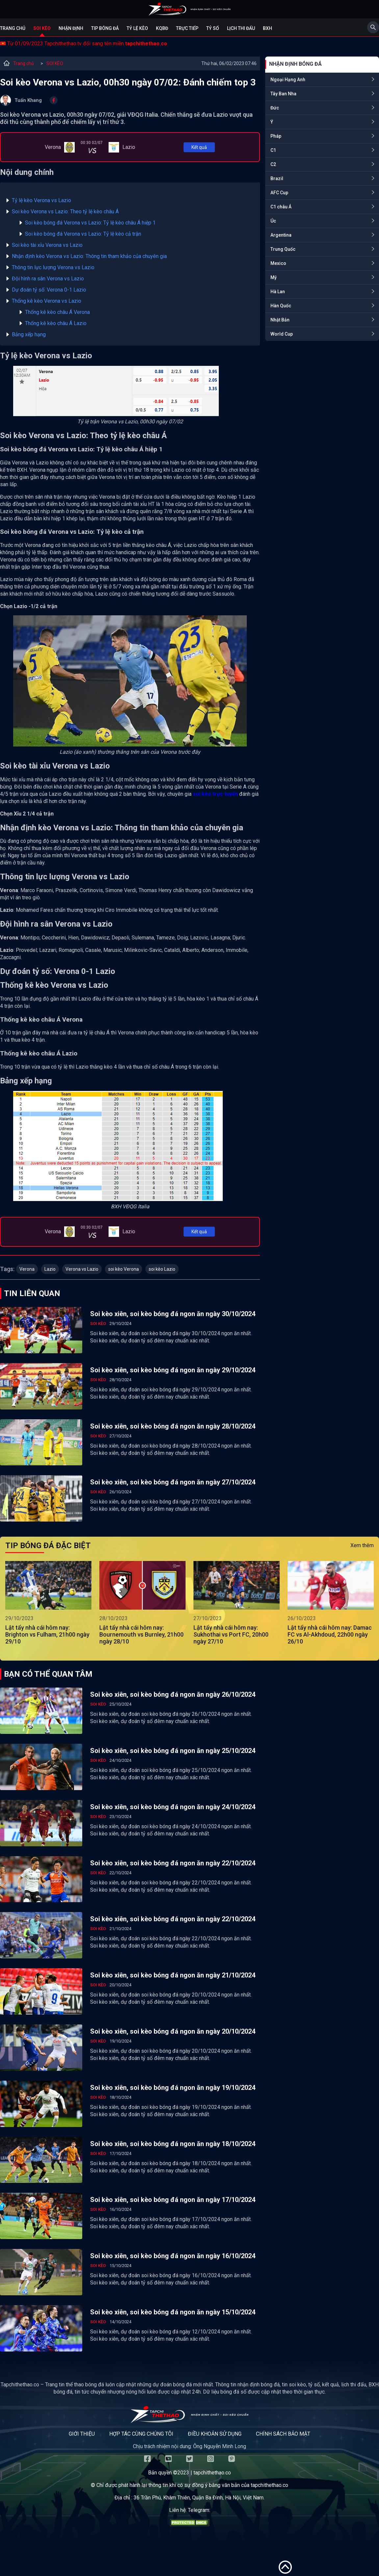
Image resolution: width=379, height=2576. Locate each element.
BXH (267, 28)
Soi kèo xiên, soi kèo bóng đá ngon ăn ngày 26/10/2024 (172, 1694)
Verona (27, 1269)
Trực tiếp (187, 28)
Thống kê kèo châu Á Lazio (56, 323)
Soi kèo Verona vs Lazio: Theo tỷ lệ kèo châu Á (65, 211)
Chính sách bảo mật (283, 2434)
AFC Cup (279, 192)
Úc (273, 221)
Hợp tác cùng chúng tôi (141, 2434)
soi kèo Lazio (162, 1269)
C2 (273, 164)
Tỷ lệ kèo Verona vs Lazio (41, 200)
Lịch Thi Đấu (241, 28)
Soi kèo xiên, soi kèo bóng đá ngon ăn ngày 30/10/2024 (172, 1314)
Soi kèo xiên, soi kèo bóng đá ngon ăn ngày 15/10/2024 (172, 2312)
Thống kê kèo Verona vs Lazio (46, 301)
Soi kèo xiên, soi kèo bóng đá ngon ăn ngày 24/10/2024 (172, 1807)
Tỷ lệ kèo (137, 28)
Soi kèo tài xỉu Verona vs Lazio (47, 245)
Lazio (50, 1269)
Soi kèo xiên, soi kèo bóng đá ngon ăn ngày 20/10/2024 (172, 2031)
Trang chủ (12, 28)
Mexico (278, 263)
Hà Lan (277, 291)
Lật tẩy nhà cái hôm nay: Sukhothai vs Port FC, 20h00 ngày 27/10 (230, 1634)
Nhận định (71, 28)
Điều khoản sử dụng (214, 2434)
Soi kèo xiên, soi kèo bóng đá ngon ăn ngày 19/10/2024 (172, 2088)
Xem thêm (362, 1545)
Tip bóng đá (105, 28)
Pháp (275, 136)
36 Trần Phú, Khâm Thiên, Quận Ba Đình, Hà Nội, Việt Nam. (199, 2497)
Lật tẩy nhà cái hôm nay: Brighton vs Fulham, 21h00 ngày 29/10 (47, 1634)
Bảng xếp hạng (29, 334)
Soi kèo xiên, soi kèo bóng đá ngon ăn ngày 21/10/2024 (172, 1975)
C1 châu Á (280, 206)
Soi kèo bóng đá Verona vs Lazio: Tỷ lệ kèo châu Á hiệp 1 (90, 223)
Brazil (276, 178)
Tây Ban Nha (283, 93)
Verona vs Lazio (81, 1269)
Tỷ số (212, 28)
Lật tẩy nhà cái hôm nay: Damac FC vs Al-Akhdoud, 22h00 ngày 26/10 (330, 1634)
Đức (274, 107)
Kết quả (199, 147)
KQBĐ (162, 28)
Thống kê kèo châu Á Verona (57, 312)
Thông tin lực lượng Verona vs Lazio (53, 267)
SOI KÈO (54, 63)
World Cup (281, 334)
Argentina (280, 235)
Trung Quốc (282, 249)
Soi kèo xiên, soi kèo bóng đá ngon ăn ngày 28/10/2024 (172, 1426)
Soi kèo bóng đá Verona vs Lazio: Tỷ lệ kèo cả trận (83, 234)
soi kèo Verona (123, 1269)
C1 (273, 150)
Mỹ (273, 277)
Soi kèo (42, 28)
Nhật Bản (280, 319)
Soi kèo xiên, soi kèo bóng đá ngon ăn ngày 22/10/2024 (172, 1863)
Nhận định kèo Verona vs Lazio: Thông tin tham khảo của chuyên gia (89, 256)
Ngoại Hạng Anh (287, 79)
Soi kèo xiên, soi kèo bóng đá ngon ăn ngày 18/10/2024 (172, 2144)
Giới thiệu (82, 2434)
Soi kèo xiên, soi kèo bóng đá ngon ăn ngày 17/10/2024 (172, 2200)
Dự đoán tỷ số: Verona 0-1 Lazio (49, 290)
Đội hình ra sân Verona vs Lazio (48, 278)
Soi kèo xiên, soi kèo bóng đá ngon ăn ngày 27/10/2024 (172, 1482)
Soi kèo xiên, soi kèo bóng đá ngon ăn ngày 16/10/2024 (172, 2256)
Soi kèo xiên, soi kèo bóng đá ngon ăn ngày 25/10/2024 (172, 1751)
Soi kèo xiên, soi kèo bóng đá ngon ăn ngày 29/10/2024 (172, 1370)
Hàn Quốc (280, 305)
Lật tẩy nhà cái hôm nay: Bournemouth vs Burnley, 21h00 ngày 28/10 (141, 1634)
